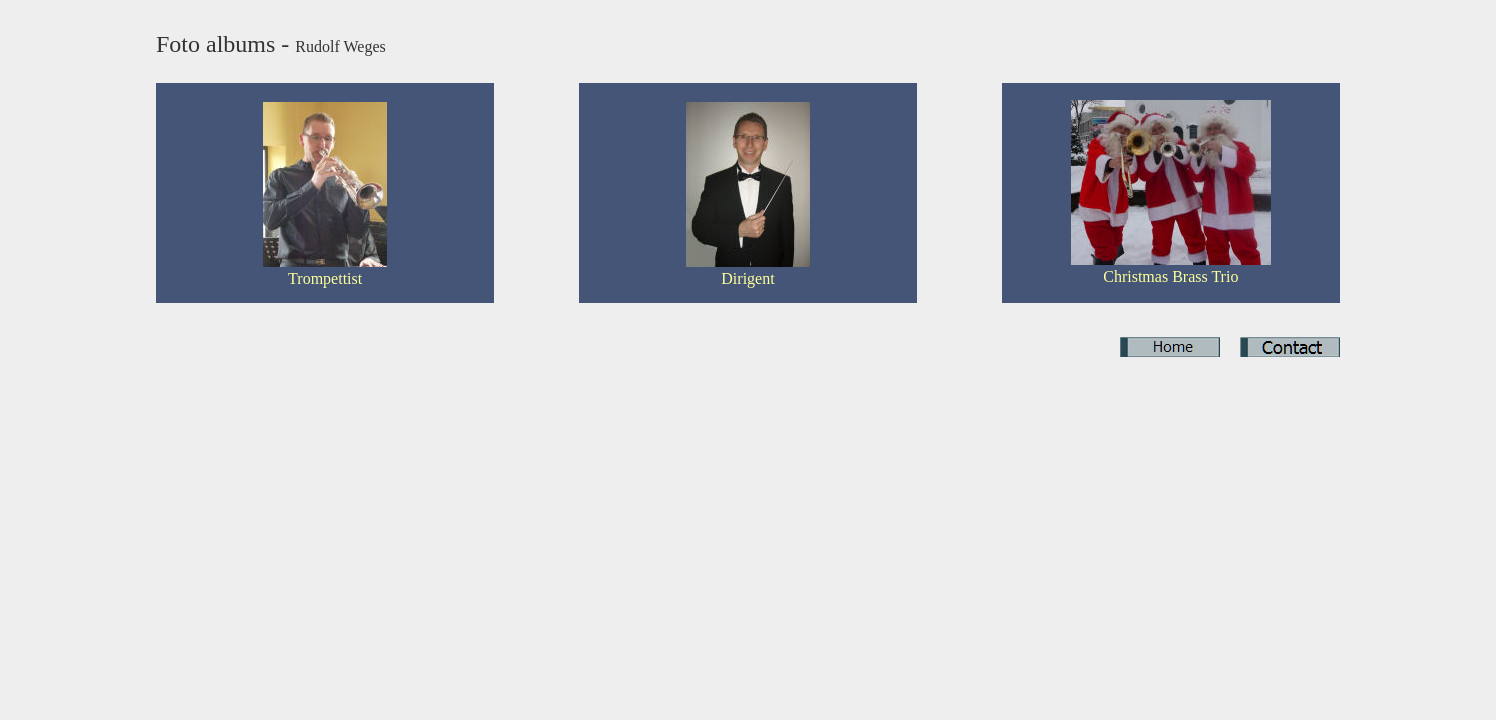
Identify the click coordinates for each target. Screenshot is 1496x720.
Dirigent (747, 278)
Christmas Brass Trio (1170, 276)
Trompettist (325, 278)
